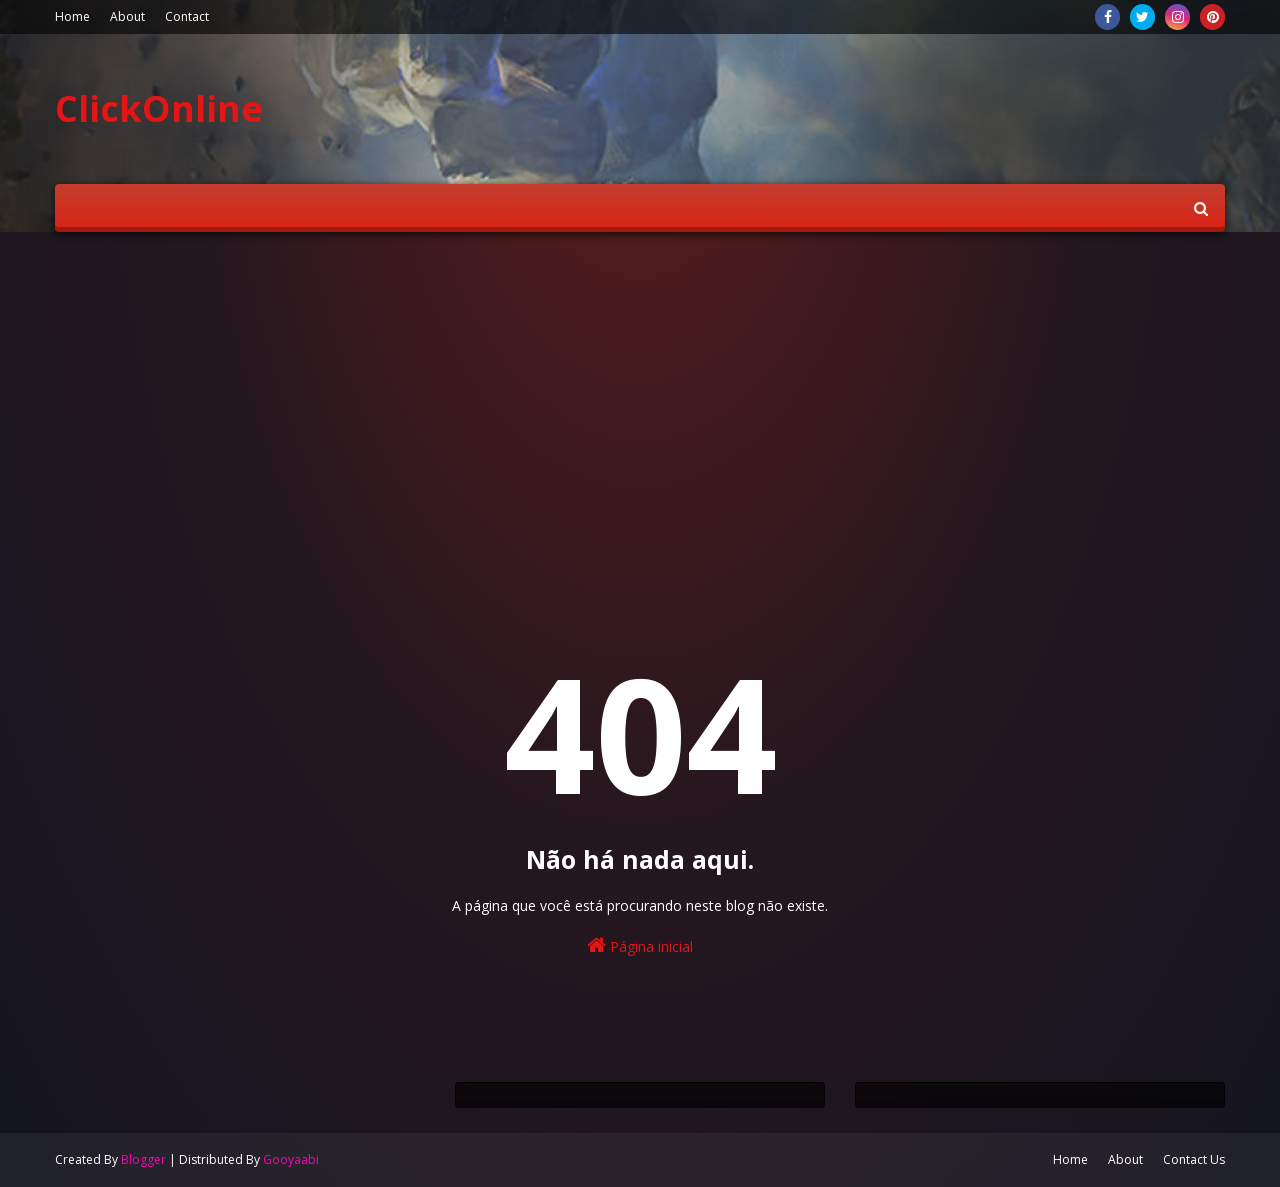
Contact (187, 16)
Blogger (143, 1159)
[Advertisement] (640, 402)
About (127, 16)
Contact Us (1194, 1159)
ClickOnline (159, 108)
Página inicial (640, 945)
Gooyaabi (291, 1159)
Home (72, 16)
